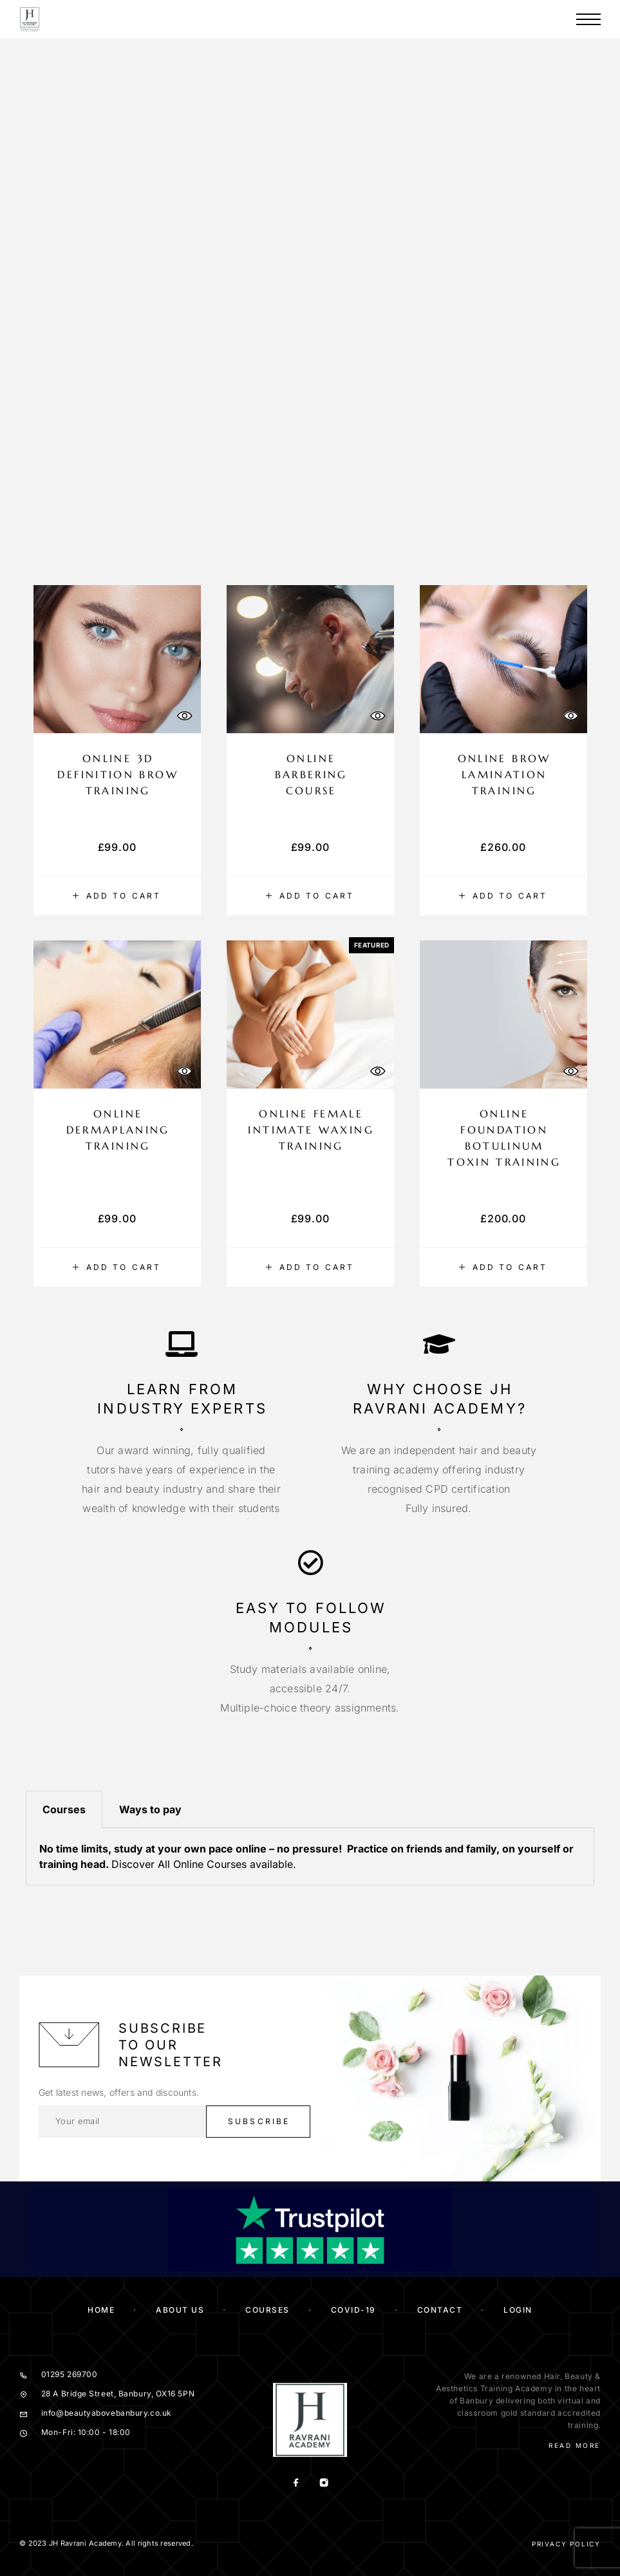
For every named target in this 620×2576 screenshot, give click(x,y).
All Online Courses (202, 1864)
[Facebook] (296, 2483)
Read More (575, 2445)
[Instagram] (323, 2483)
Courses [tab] (64, 1809)
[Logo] (29, 19)
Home (101, 2310)
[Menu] (588, 19)
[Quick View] (185, 715)
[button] (117, 896)
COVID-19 (353, 2310)
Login (517, 2310)
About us (180, 2310)
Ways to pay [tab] (150, 1809)
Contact (440, 2310)
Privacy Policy (566, 2544)
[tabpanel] (310, 1856)
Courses (267, 2310)
